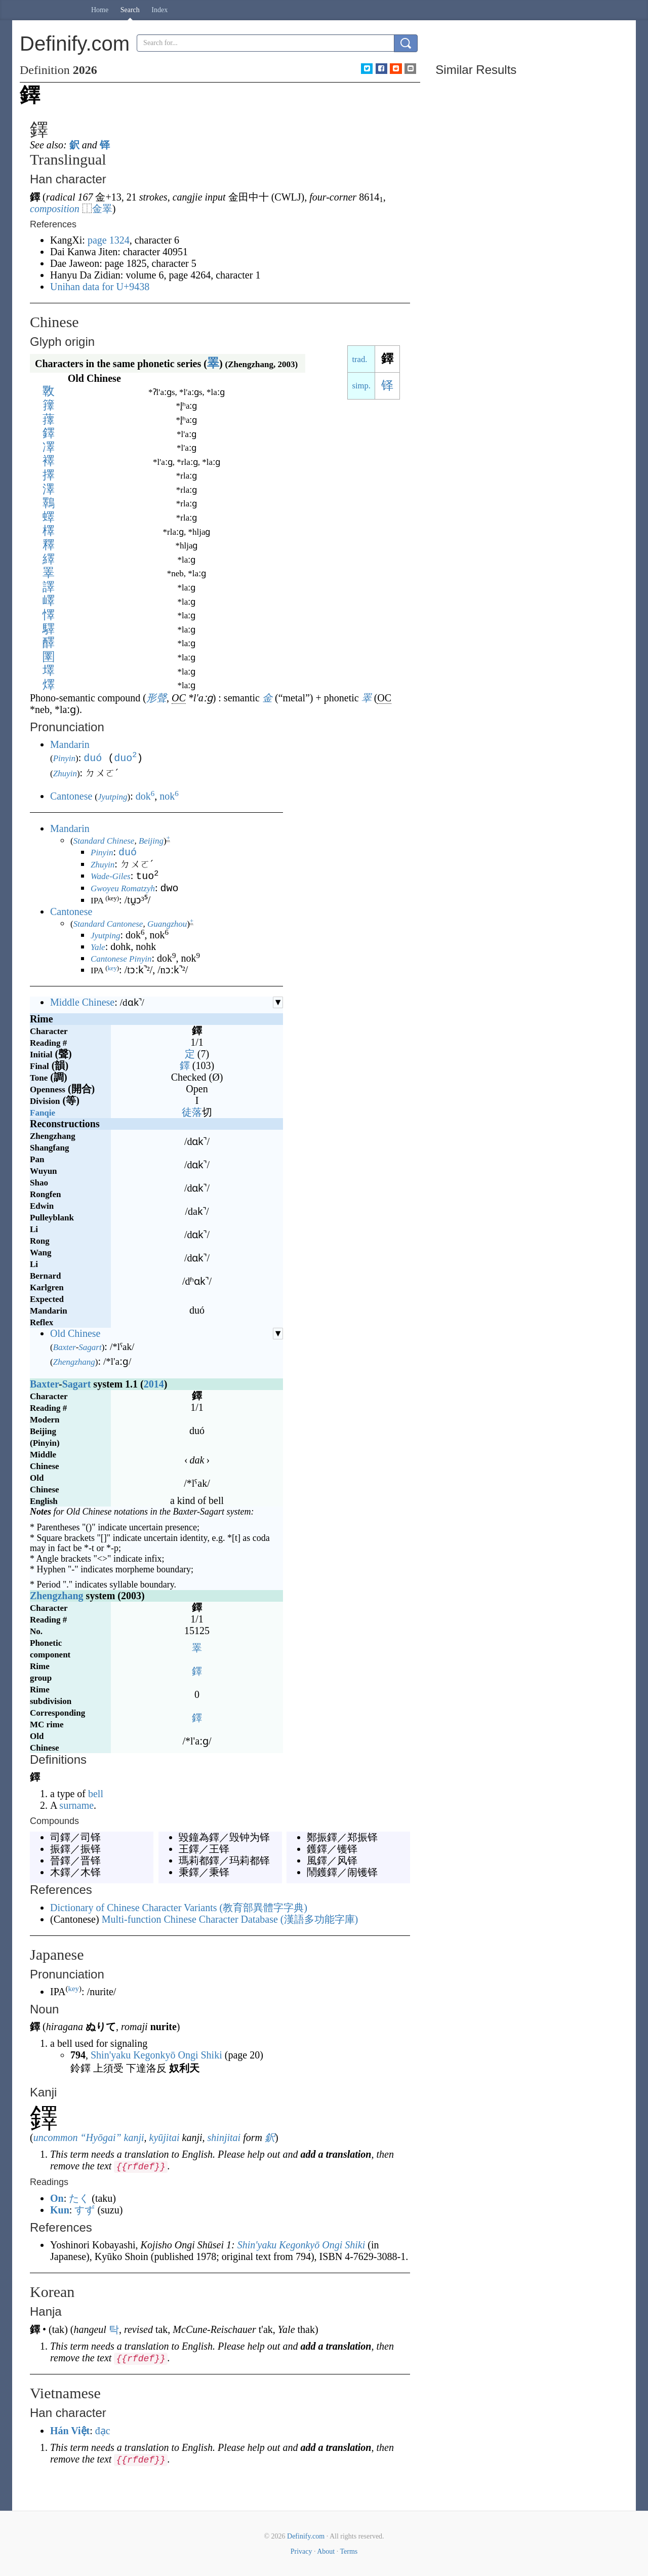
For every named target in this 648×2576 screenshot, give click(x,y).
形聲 (156, 697)
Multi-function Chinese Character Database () (230, 1918)
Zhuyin (65, 772)
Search (130, 10)
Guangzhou (167, 923)
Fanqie (42, 1112)
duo (125, 757)
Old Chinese (75, 1332)
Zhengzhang (74, 1361)
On (57, 2197)
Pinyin (64, 758)
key (111, 967)
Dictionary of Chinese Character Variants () (178, 1906)
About (326, 2550)
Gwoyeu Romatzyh (123, 888)
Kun (59, 2208)
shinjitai (224, 2136)
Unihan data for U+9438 (99, 286)
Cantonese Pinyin (121, 958)
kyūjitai (164, 2136)
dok (145, 795)
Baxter (64, 1346)
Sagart (89, 1346)
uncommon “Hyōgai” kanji (88, 2136)
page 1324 (109, 240)
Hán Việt (70, 2429)
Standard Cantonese (108, 923)
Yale (98, 946)
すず (84, 2208)
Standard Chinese (104, 840)
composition (54, 208)
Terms (348, 2550)
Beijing (151, 840)
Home (99, 10)
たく (79, 2197)
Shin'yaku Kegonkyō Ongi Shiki (156, 2053)
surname (76, 1804)
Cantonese (71, 795)
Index (159, 10)
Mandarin (70, 744)
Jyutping (113, 796)
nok (169, 795)
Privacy (301, 2550)
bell (95, 1792)
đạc (102, 2429)
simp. (361, 385)
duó (93, 757)
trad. (359, 359)
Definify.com (306, 2535)
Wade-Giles (111, 876)
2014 (154, 1383)
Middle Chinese (82, 1001)
